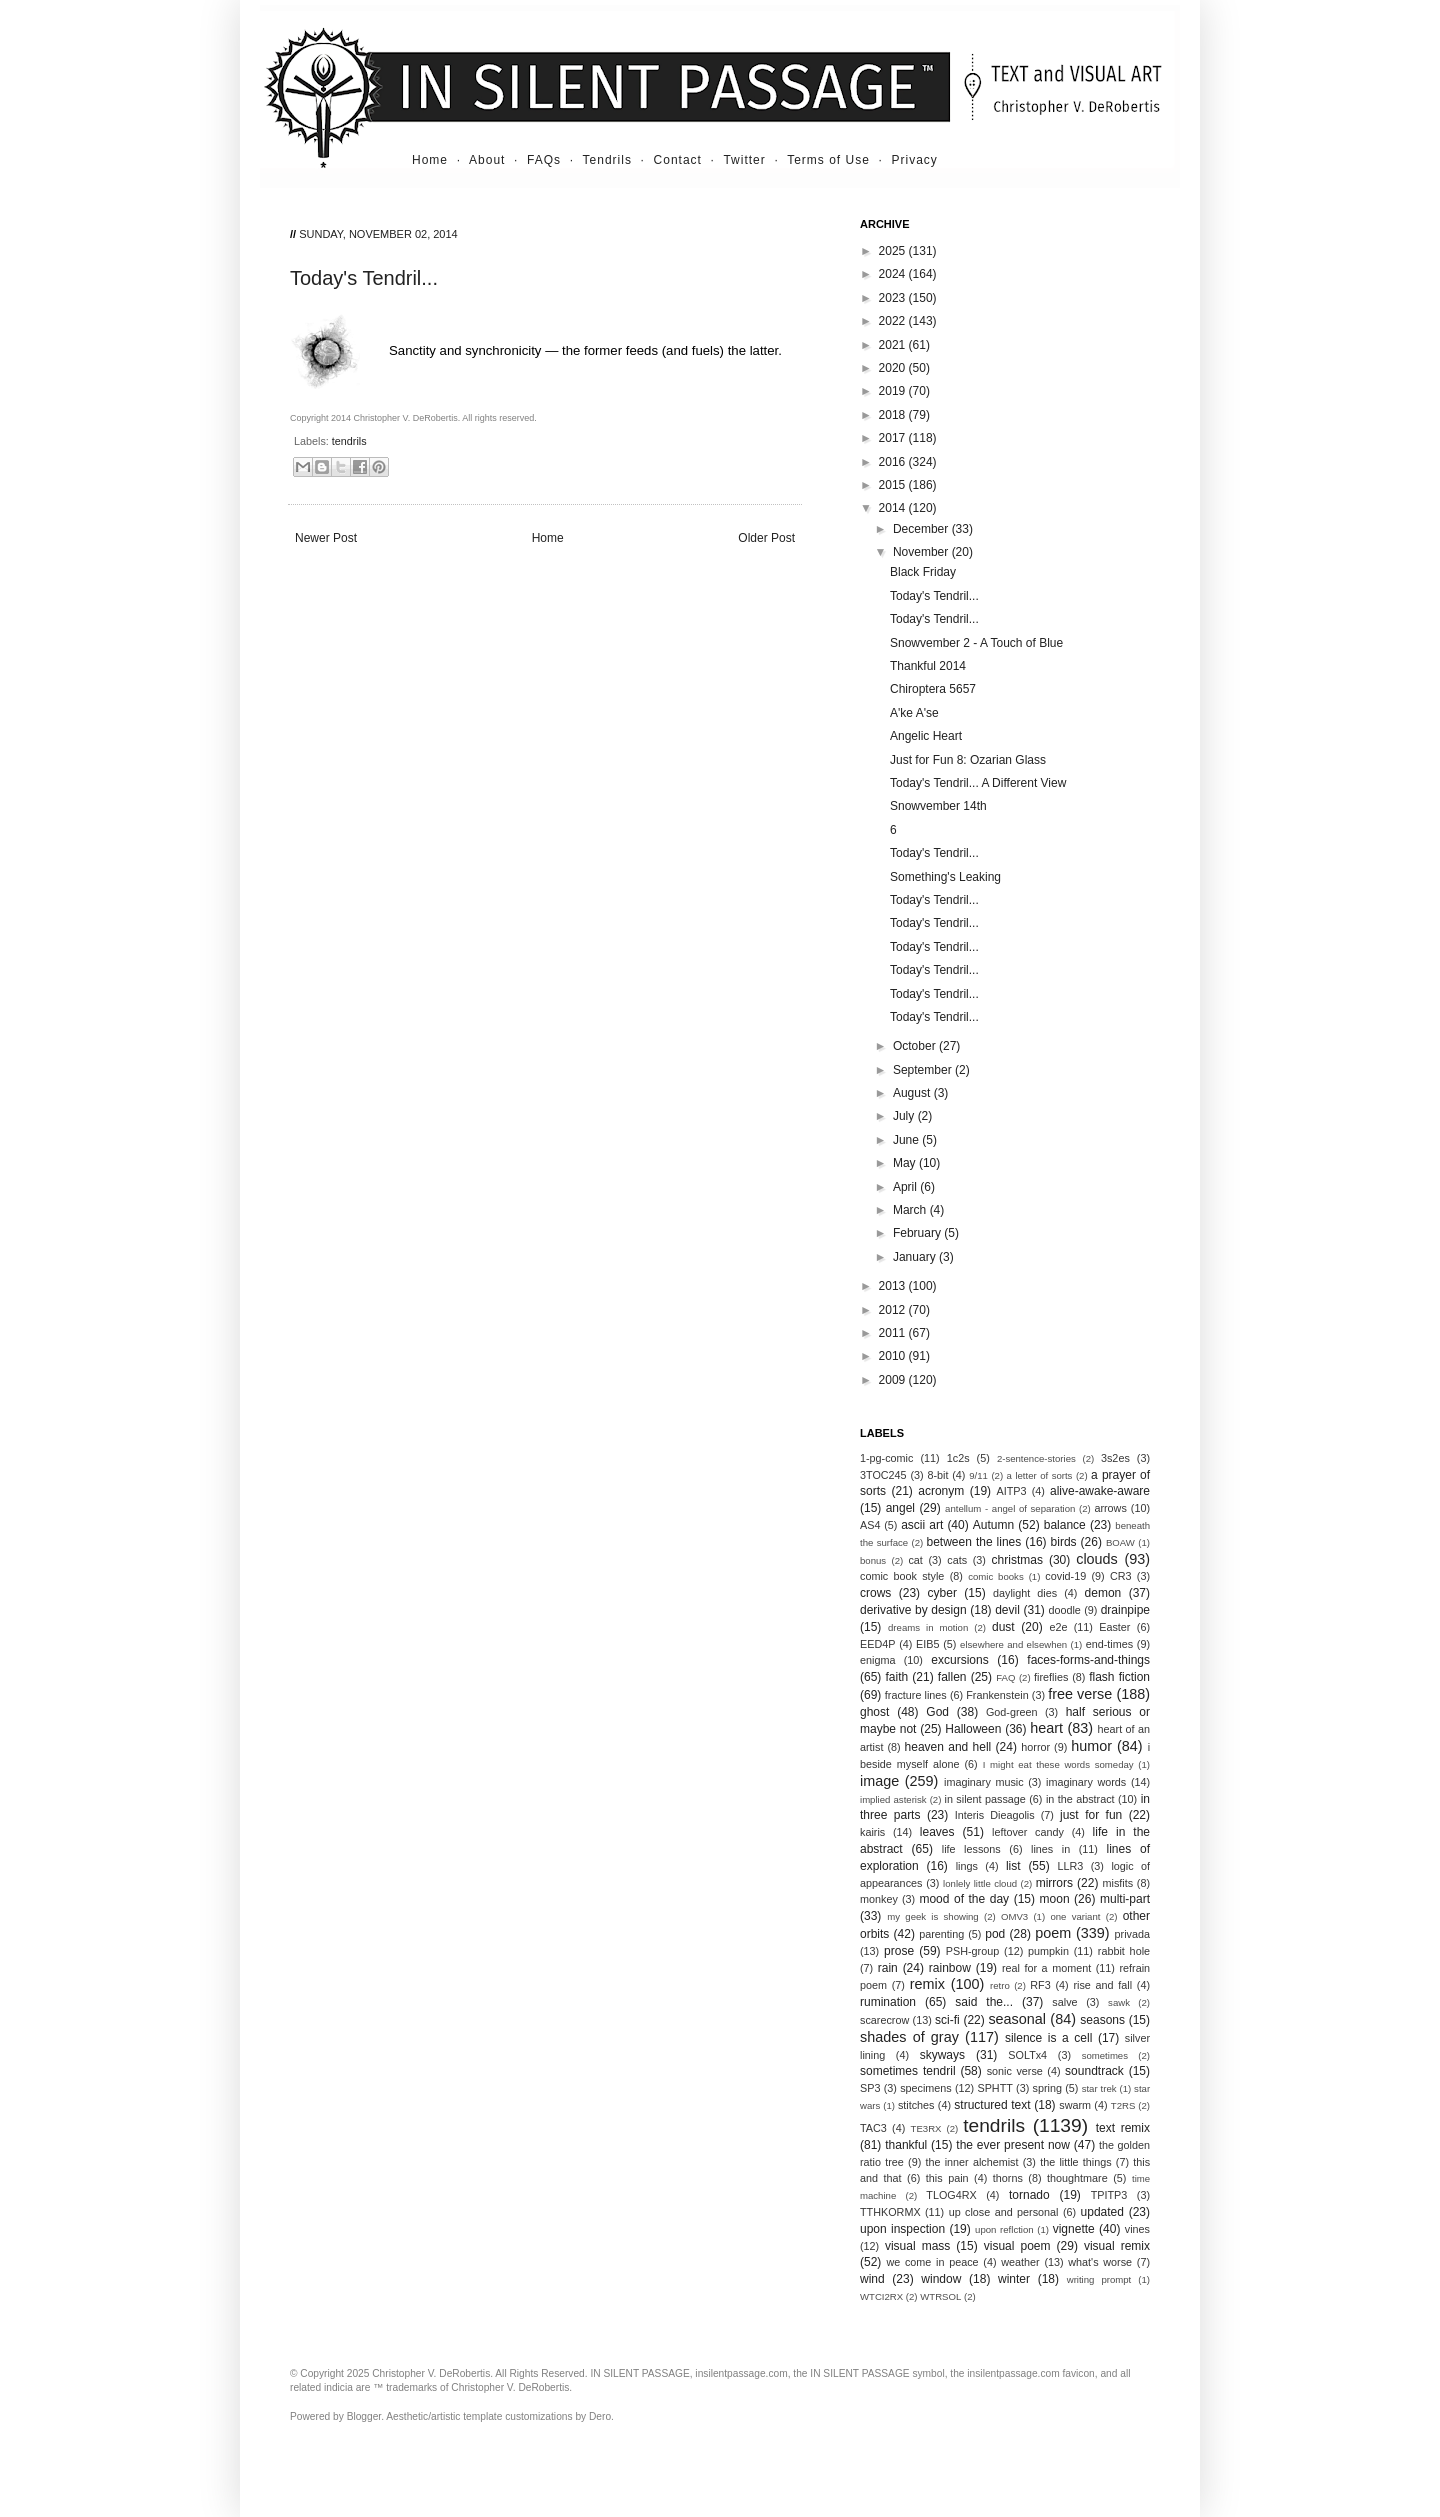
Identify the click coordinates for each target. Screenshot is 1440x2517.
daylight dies (1025, 1593)
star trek (1099, 2088)
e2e (1058, 1627)
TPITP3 (1109, 2195)
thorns (1008, 2178)
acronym (941, 1491)
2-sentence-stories (1036, 1458)
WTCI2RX (881, 2296)
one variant (1075, 1916)
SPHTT (994, 2088)
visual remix (1117, 2246)
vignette (1074, 2229)
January (916, 1257)
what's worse (1100, 2262)
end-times (1109, 1644)
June (907, 1140)
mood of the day (964, 1899)
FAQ (1005, 1677)
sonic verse (1015, 2071)
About (487, 160)
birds (1064, 1542)
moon (1055, 1899)
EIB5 (927, 1644)
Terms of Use (828, 160)
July (905, 1116)
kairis (872, 1832)
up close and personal (1004, 2212)
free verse (1080, 1694)
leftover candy (1028, 1832)
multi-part (1125, 1899)
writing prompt (1099, 2279)
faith (897, 1677)
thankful (906, 2145)
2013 (894, 1286)
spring (1047, 2088)
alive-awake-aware (1100, 1491)
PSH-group (972, 1951)
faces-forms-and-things (1088, 1660)
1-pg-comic (886, 1458)
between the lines (974, 1542)
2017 (894, 438)
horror (1035, 1747)
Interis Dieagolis (995, 1815)
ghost (874, 1712)
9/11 (978, 1475)
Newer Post (326, 538)
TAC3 (873, 2128)
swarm (1075, 2105)
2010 (894, 1356)
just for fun (1091, 1815)
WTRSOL (940, 2296)
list (1013, 1866)
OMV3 (1014, 1916)
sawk (1119, 2002)
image (879, 1781)
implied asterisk (893, 1799)
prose (899, 1951)
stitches (916, 2105)
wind (872, 2279)
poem (1053, 1933)
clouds (1097, 1559)
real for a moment (1046, 1968)
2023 (894, 298)
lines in (1050, 1849)
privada (1132, 1934)
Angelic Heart (926, 736)
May (906, 1163)
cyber (942, 1593)
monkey (879, 1899)
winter (1014, 2279)
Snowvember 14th (938, 806)
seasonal (1017, 2019)
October (916, 1046)
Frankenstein (997, 1695)
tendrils (349, 441)
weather (1020, 2262)
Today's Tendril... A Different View (978, 783)
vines (1137, 2229)
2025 (894, 251)
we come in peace (932, 2262)
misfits (1117, 1883)
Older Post (766, 538)
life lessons (971, 1849)
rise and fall (1102, 1985)
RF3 (1040, 1985)
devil (1007, 1610)
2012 (894, 1310)
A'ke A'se (914, 713)
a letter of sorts (1040, 1475)
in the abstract (1080, 1799)
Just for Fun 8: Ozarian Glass (968, 760)
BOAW (1120, 1542)
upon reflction (1004, 2229)
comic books (996, 1576)
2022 (894, 321)
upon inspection (902, 2229)
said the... (984, 2002)
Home (430, 160)
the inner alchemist (971, 2162)
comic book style (902, 1576)
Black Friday (923, 572)
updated (1102, 2212)
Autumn (993, 1525)
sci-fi (947, 2020)
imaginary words (1086, 1782)
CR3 (1121, 1576)
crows (875, 1593)
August (913, 1093)
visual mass (917, 2246)
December (922, 529)
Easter (1114, 1627)
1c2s (958, 1458)
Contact (678, 160)
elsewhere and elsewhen (1013, 1644)
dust (1003, 1627)
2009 (894, 1380)
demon (1103, 1593)
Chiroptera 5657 (933, 689)
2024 (894, 274)
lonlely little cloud (980, 1883)
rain (888, 1968)
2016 (894, 462)
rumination (888, 2002)
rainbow (950, 1968)
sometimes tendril (908, 2071)
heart (1046, 1728)
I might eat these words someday (1058, 1764)
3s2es (1115, 1458)
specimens (926, 2088)
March (911, 1210)
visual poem (1017, 2246)
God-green (1012, 1712)
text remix (1123, 2128)
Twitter (744, 160)
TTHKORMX (890, 2212)
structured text (992, 2105)
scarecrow (884, 2020)
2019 (894, 391)
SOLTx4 (1027, 2055)
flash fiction (1119, 1677)
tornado (1029, 2195)
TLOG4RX (951, 2195)
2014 (894, 508)
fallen (952, 1677)
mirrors (1054, 1883)
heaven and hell (948, 1747)
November (922, 552)
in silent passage (985, 1799)
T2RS (1123, 2105)
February (918, 1233)
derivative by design (913, 1610)
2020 (894, 368)
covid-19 (1065, 1576)
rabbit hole (1124, 1951)
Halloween (973, 1729)
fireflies (1051, 1677)
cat (915, 1560)
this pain (947, 2178)
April (906, 1187)
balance (1065, 1525)
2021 (894, 345)
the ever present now (1013, 2145)
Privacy (915, 160)
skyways (942, 2055)
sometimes (1105, 2055)
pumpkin (1048, 1951)
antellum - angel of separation (1010, 1508)
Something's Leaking (945, 877)
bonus (873, 1560)
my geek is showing (932, 1916)
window (941, 2279)
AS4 (870, 1525)
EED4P (877, 1644)
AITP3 (1012, 1491)
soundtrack (1094, 2071)
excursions (959, 1660)
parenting (941, 1934)
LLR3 (1071, 1866)
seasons (1102, 2020)
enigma (877, 1660)
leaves (937, 1832)
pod (995, 1934)
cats (957, 1560)
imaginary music (984, 1782)
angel (900, 1508)
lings (967, 1866)
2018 (894, 415)
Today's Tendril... (934, 596)
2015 (894, 485)
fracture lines (916, 1695)
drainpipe (1125, 1610)
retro (1000, 1985)
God (937, 1712)
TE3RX (926, 2128)
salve (1064, 2002)
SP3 (870, 2088)
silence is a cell (1048, 2038)
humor (1091, 1746)
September (924, 1070)
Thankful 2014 (928, 666)
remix (927, 1984)
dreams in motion (928, 1627)
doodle (1064, 1610)
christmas (1017, 1560)
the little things (1075, 2162)
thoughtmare (1077, 2178)
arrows (1110, 1508)
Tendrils (607, 160)
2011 (894, 1333)
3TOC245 (883, 1475)
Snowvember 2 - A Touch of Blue (976, 643)
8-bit (937, 1475)
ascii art (922, 1525)
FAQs (544, 160)
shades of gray (909, 2037)
